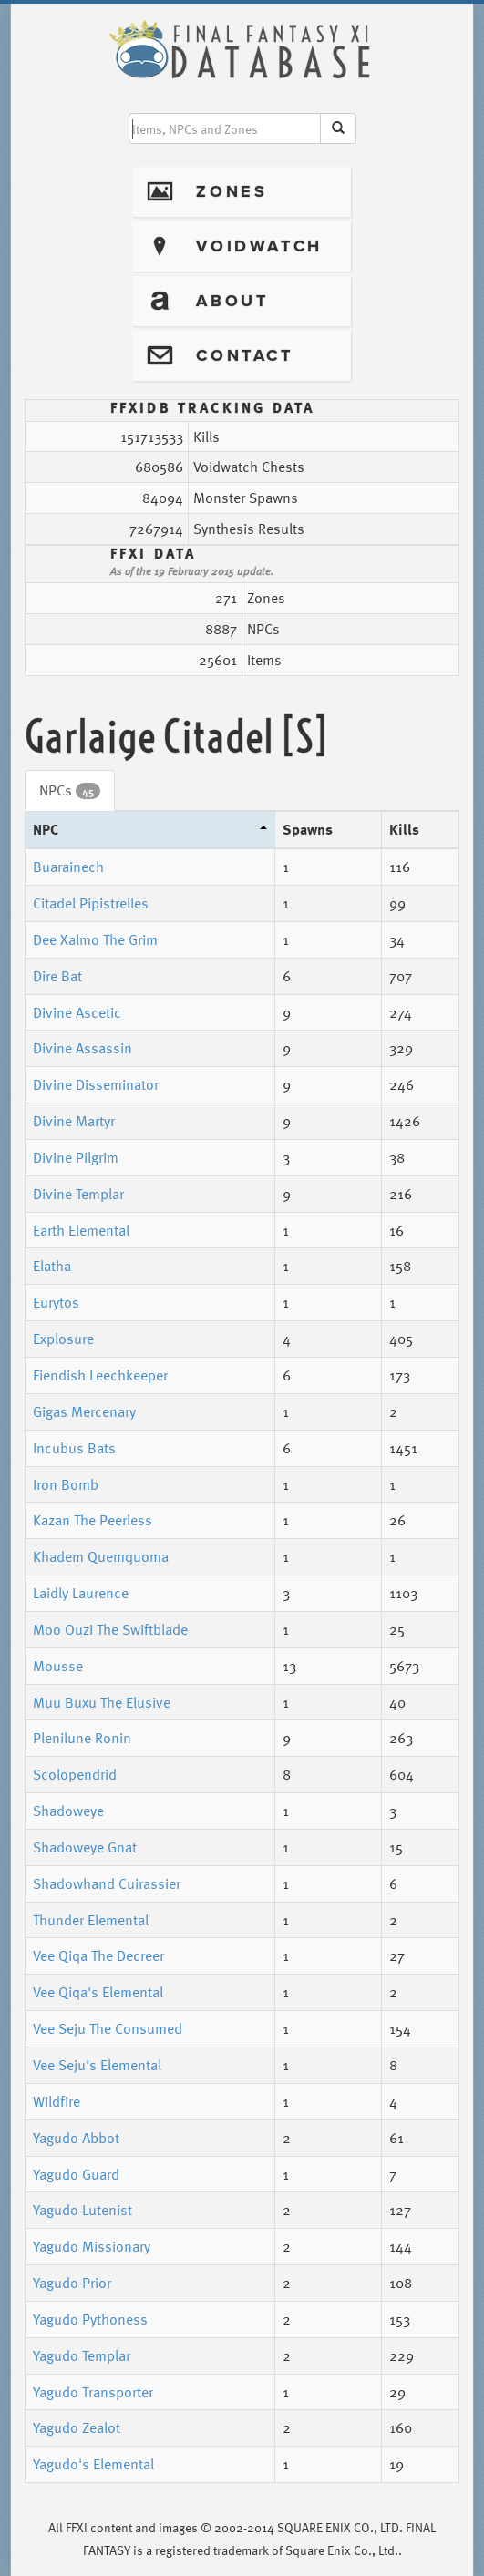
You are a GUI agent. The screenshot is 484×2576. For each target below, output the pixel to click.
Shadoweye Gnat (85, 1847)
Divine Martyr (74, 1121)
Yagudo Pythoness (90, 2319)
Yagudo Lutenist (82, 2210)
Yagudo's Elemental (93, 2464)
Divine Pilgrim (75, 1157)
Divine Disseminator (96, 1084)
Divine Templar (78, 1194)
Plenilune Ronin (82, 1738)
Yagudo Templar (81, 2355)
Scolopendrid (75, 1774)
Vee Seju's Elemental (97, 2065)
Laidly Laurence (81, 1593)
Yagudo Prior (72, 2283)
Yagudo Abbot (76, 2138)
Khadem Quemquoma (101, 1556)
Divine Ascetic (77, 1012)
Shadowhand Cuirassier (106, 1883)
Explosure (63, 1339)
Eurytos (56, 1302)
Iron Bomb (65, 1484)
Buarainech (68, 866)
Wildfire (56, 2101)
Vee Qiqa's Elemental (98, 1992)
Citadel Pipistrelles (91, 903)
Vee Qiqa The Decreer (98, 1955)
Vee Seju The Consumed (107, 2028)
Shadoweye (68, 1811)
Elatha (52, 1266)
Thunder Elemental (91, 1920)
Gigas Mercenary (84, 1411)
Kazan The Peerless (92, 1520)
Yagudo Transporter (93, 2392)
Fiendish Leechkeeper (100, 1375)
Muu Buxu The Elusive (101, 1702)
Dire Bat (57, 976)
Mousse (58, 1666)
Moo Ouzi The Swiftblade (110, 1629)
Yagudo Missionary (91, 2246)
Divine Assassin (82, 1048)
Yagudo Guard (76, 2174)
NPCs (69, 790)
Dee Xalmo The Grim (95, 939)
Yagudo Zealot (76, 2427)
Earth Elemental (81, 1230)
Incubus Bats (74, 1448)
